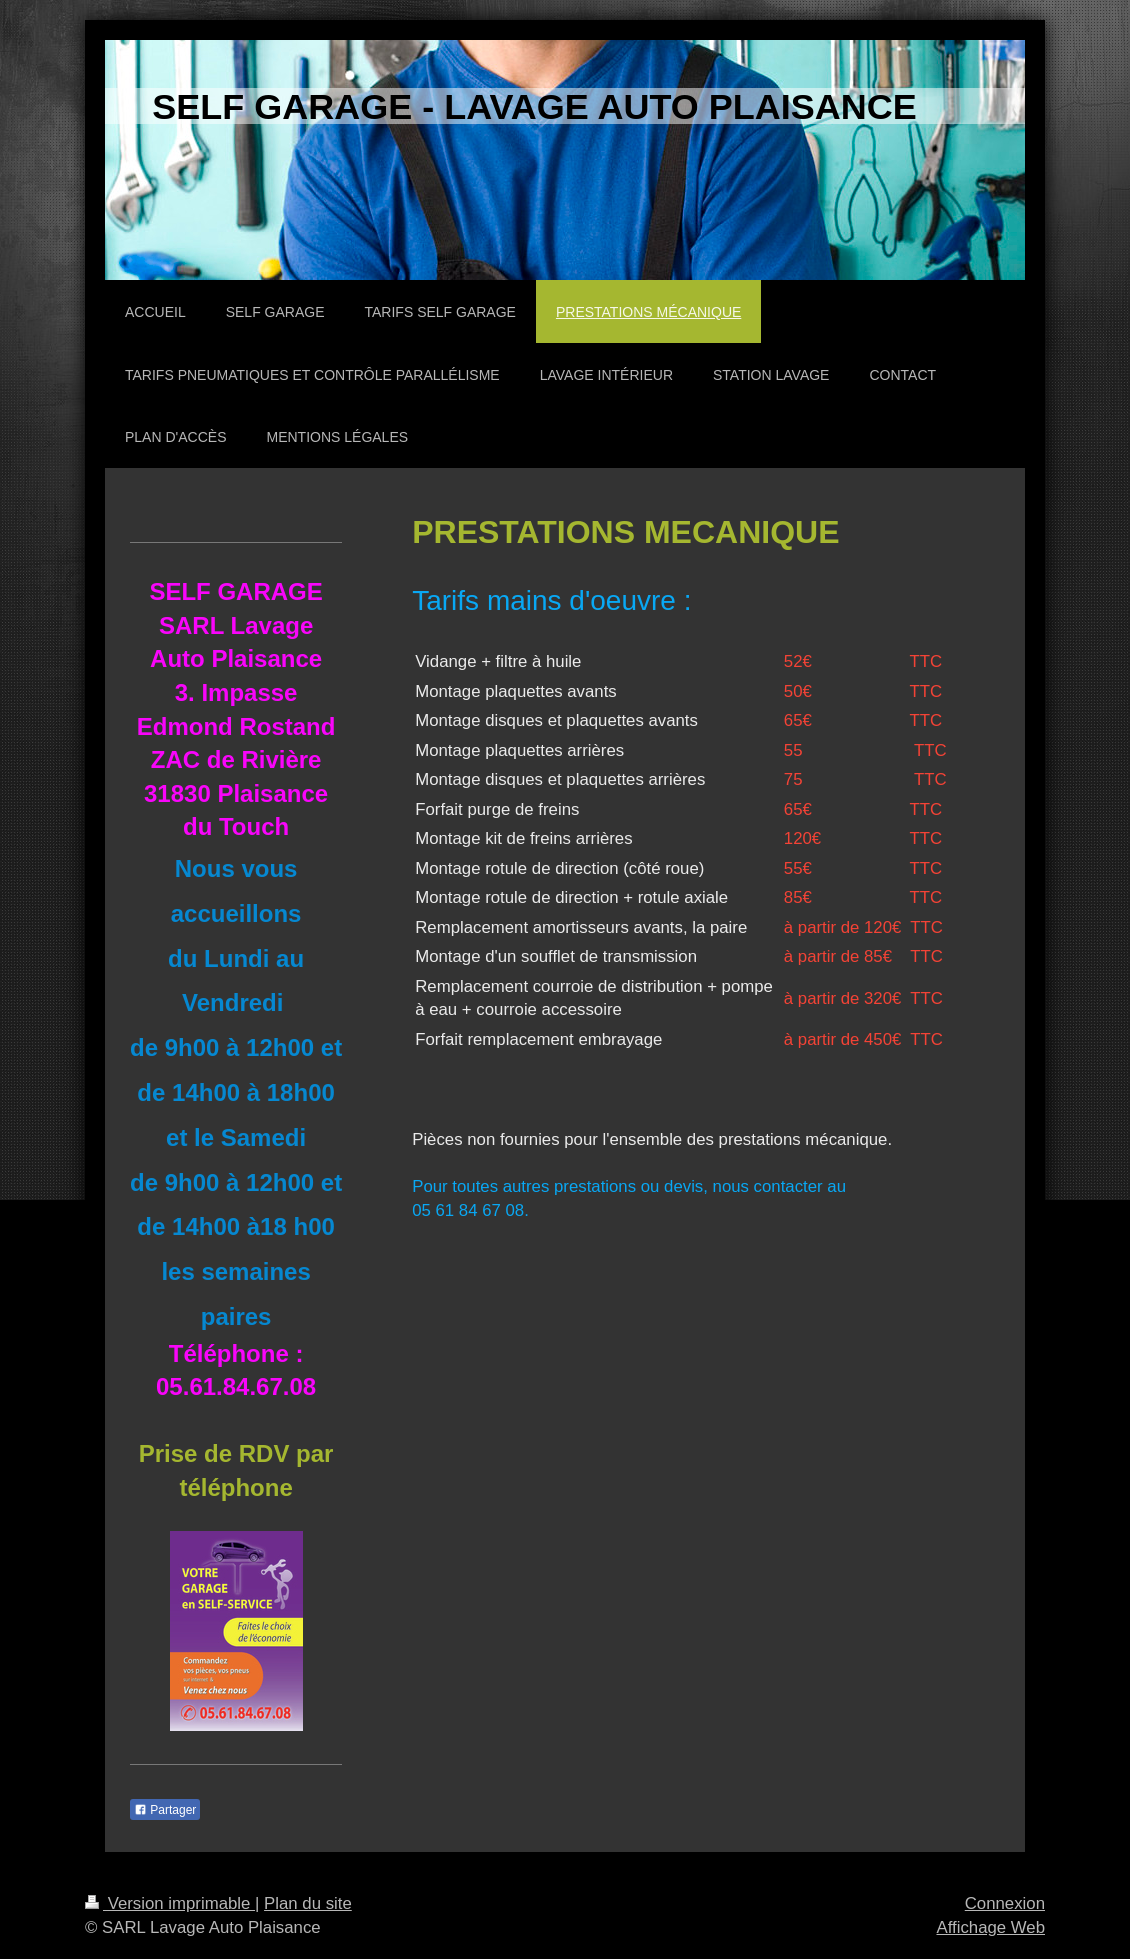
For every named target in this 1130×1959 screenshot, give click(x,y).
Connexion (1005, 1903)
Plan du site (308, 1903)
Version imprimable (170, 1903)
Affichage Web (990, 1927)
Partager (165, 1810)
